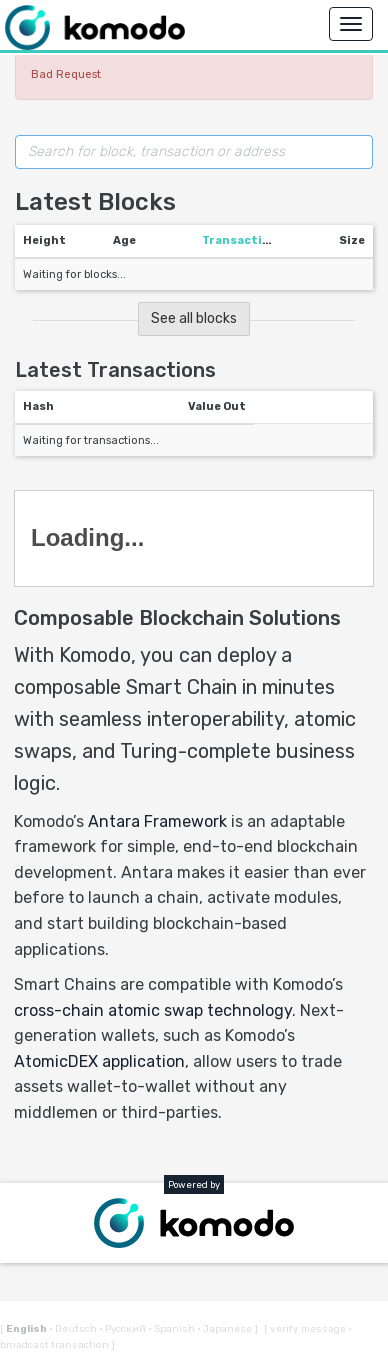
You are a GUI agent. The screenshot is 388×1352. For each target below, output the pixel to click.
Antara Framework (157, 821)
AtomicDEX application (99, 1061)
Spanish (172, 1329)
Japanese (225, 1329)
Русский (123, 1329)
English (27, 1329)
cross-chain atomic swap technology (153, 1010)
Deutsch (74, 1329)
